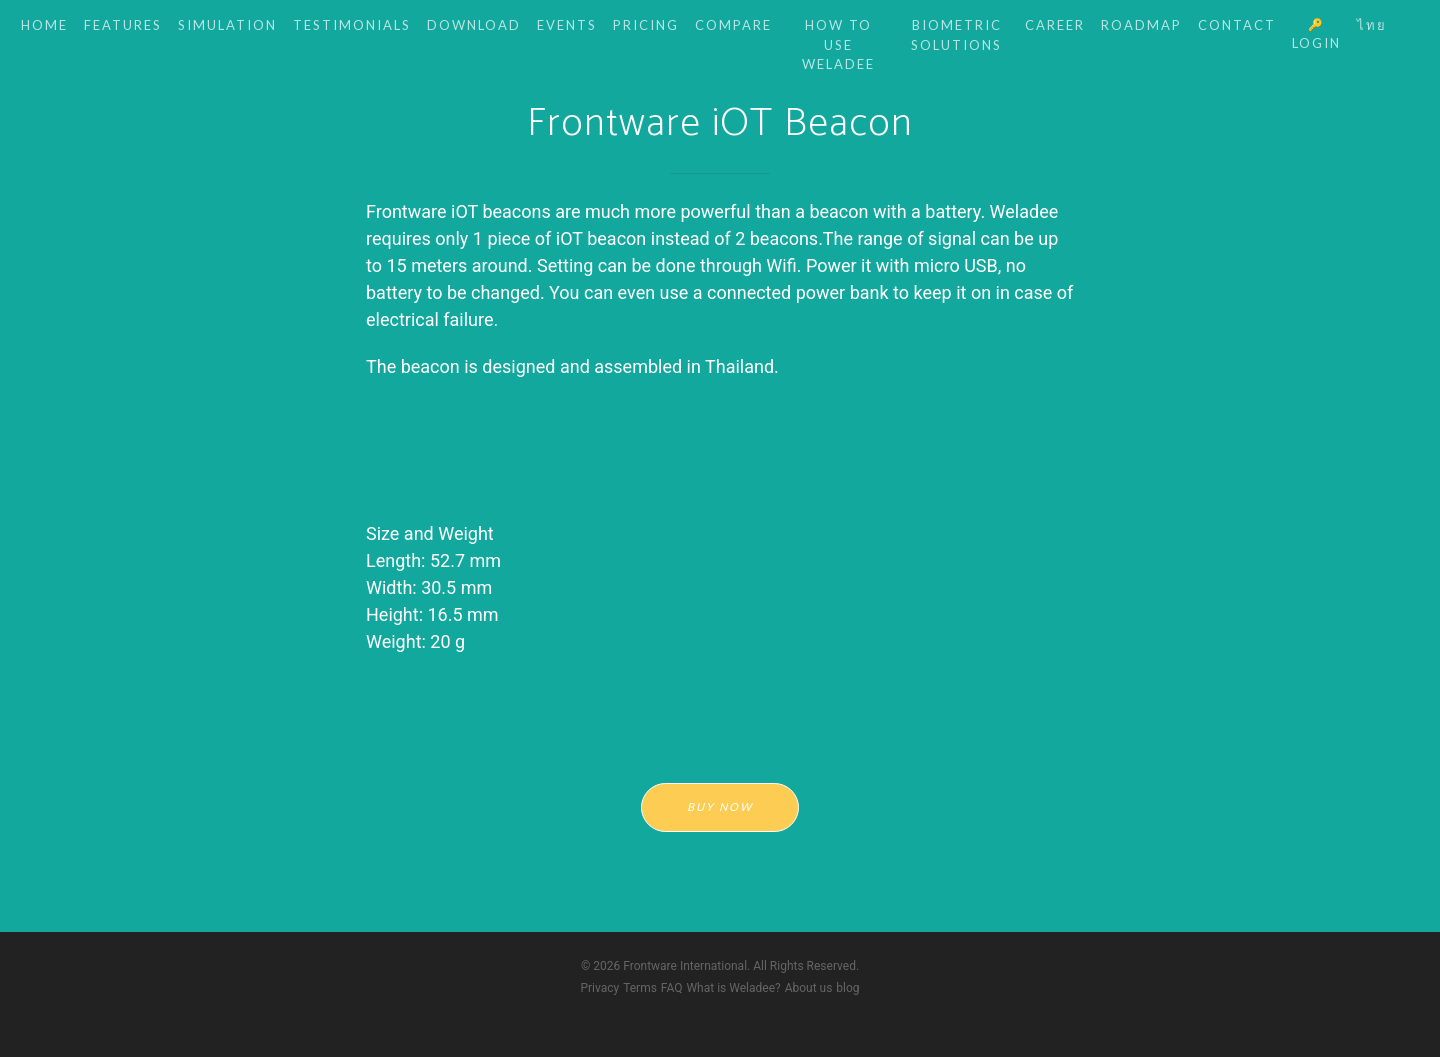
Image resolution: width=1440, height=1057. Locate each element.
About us (809, 988)
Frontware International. (686, 966)
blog (847, 988)
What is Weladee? (733, 988)
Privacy (599, 988)
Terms (640, 988)
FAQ (672, 988)
